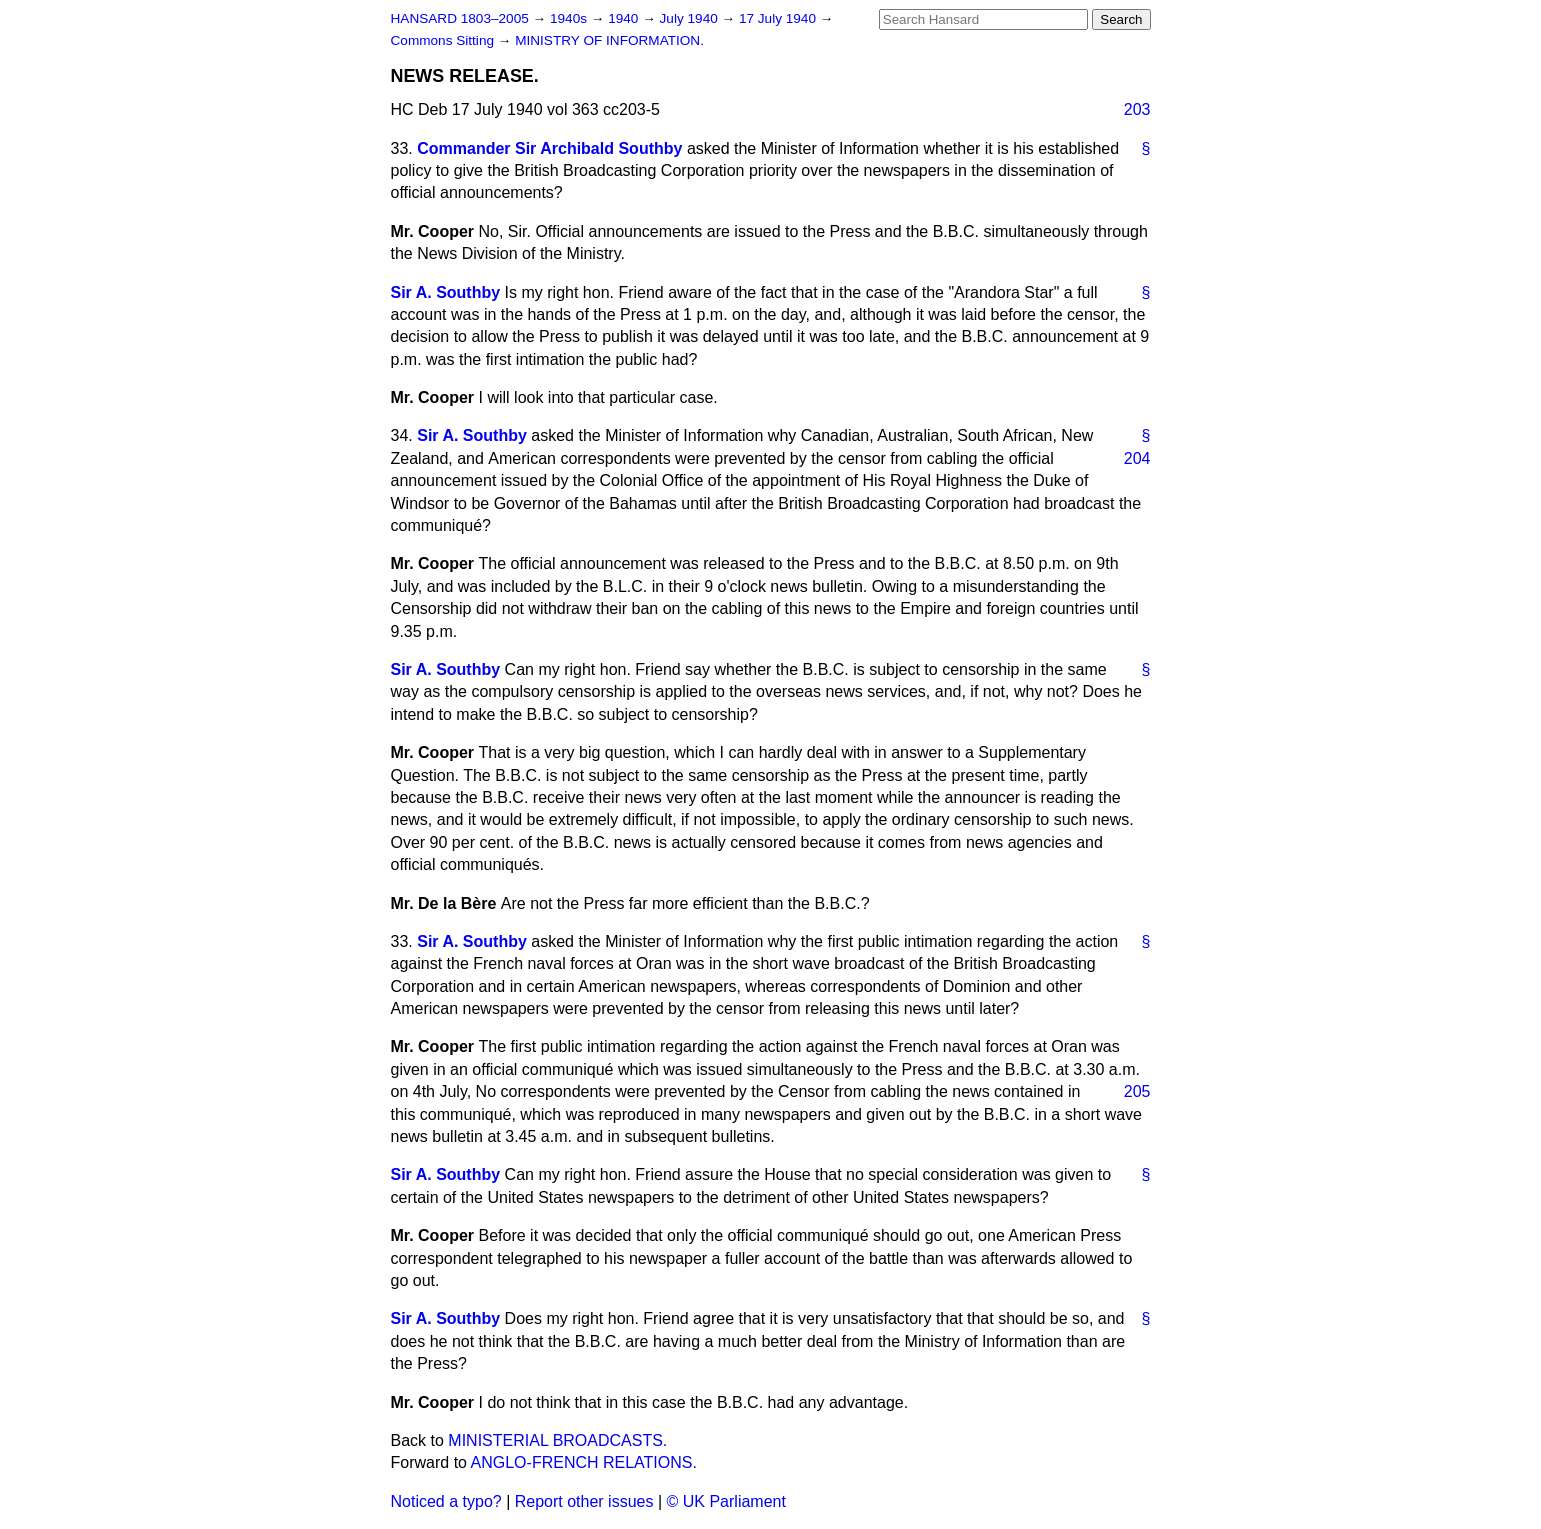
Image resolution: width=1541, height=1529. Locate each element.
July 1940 (691, 18)
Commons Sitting (444, 40)
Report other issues (584, 1501)
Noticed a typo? (446, 1501)
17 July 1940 (779, 18)
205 (1137, 1091)
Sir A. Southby (446, 292)
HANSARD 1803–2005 (460, 18)
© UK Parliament (726, 1501)
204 (1137, 458)
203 (1137, 109)
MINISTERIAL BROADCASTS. (557, 1440)
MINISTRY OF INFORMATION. (609, 40)
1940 (625, 18)
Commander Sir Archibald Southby (549, 148)
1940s (570, 18)
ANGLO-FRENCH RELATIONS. (584, 1462)
